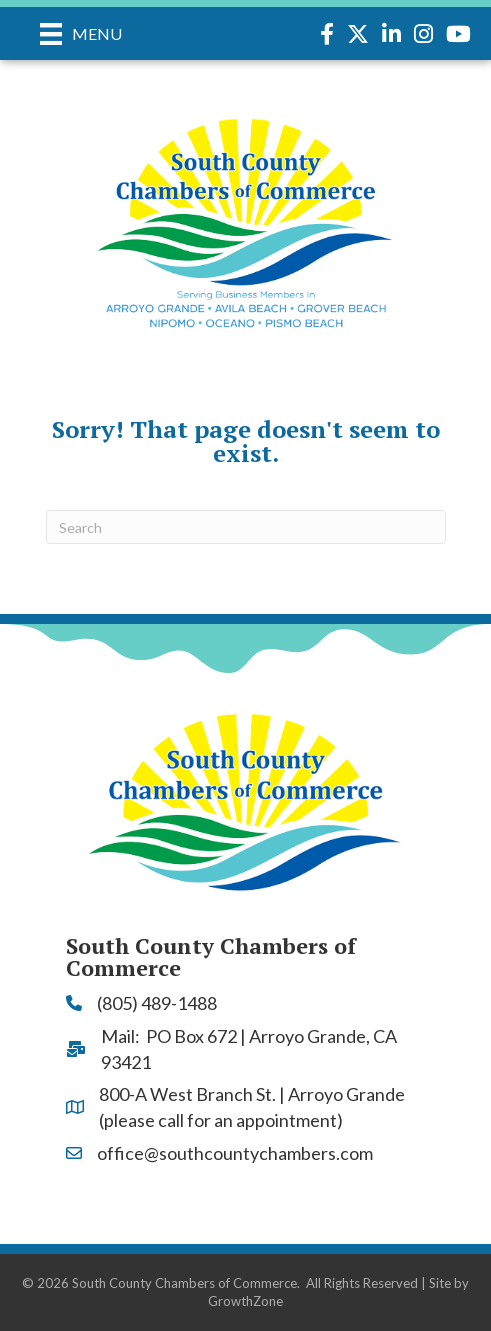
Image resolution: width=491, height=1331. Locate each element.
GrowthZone (245, 1301)
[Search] (246, 527)
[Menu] (81, 33)
